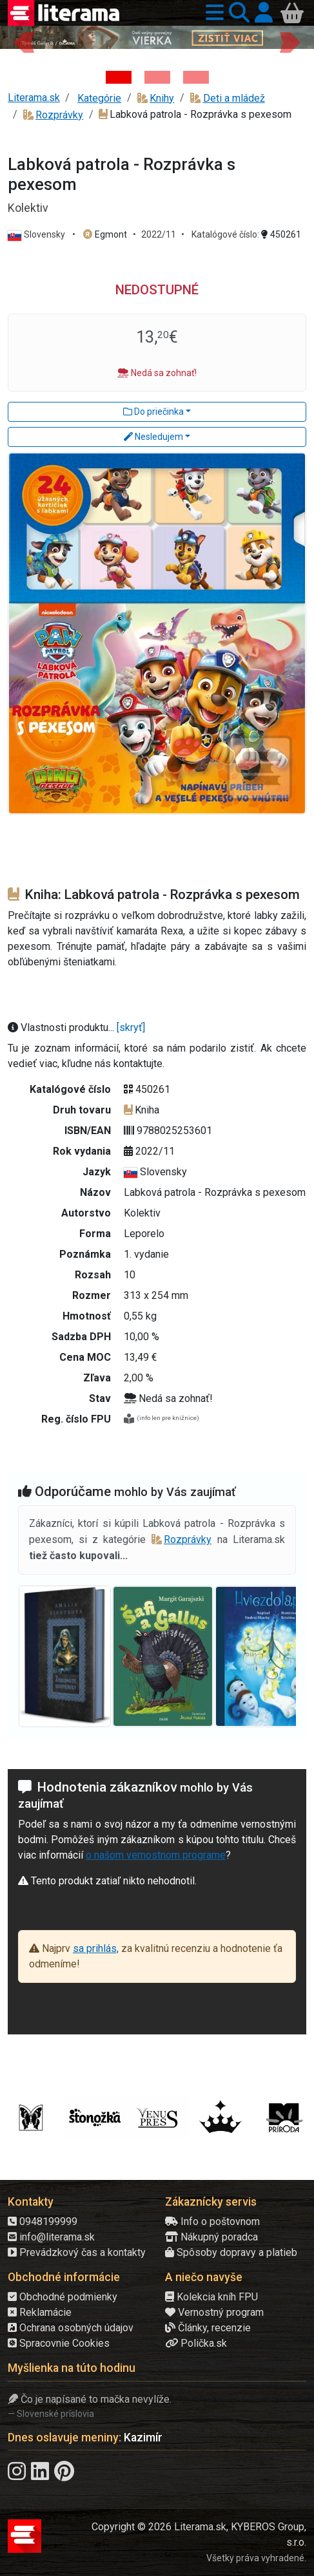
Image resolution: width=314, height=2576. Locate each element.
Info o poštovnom (212, 2221)
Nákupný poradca (211, 2237)
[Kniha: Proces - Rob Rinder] (196, 77)
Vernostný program (214, 2312)
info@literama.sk (51, 2237)
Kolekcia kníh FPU (211, 2297)
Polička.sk (196, 2343)
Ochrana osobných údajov (70, 2328)
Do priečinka (153, 411)
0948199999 (42, 2221)
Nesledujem (153, 436)
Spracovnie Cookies (59, 2343)
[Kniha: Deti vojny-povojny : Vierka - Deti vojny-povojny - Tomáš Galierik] (119, 77)
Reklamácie (40, 2312)
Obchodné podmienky (62, 2297)
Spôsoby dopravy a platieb (231, 2252)
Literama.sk (34, 97)
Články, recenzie (208, 2328)
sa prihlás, (96, 1948)
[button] (212, 13)
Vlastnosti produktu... (62, 1027)
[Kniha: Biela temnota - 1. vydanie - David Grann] (157, 77)
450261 (281, 234)
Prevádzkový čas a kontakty (77, 2252)
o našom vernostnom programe (156, 1855)
